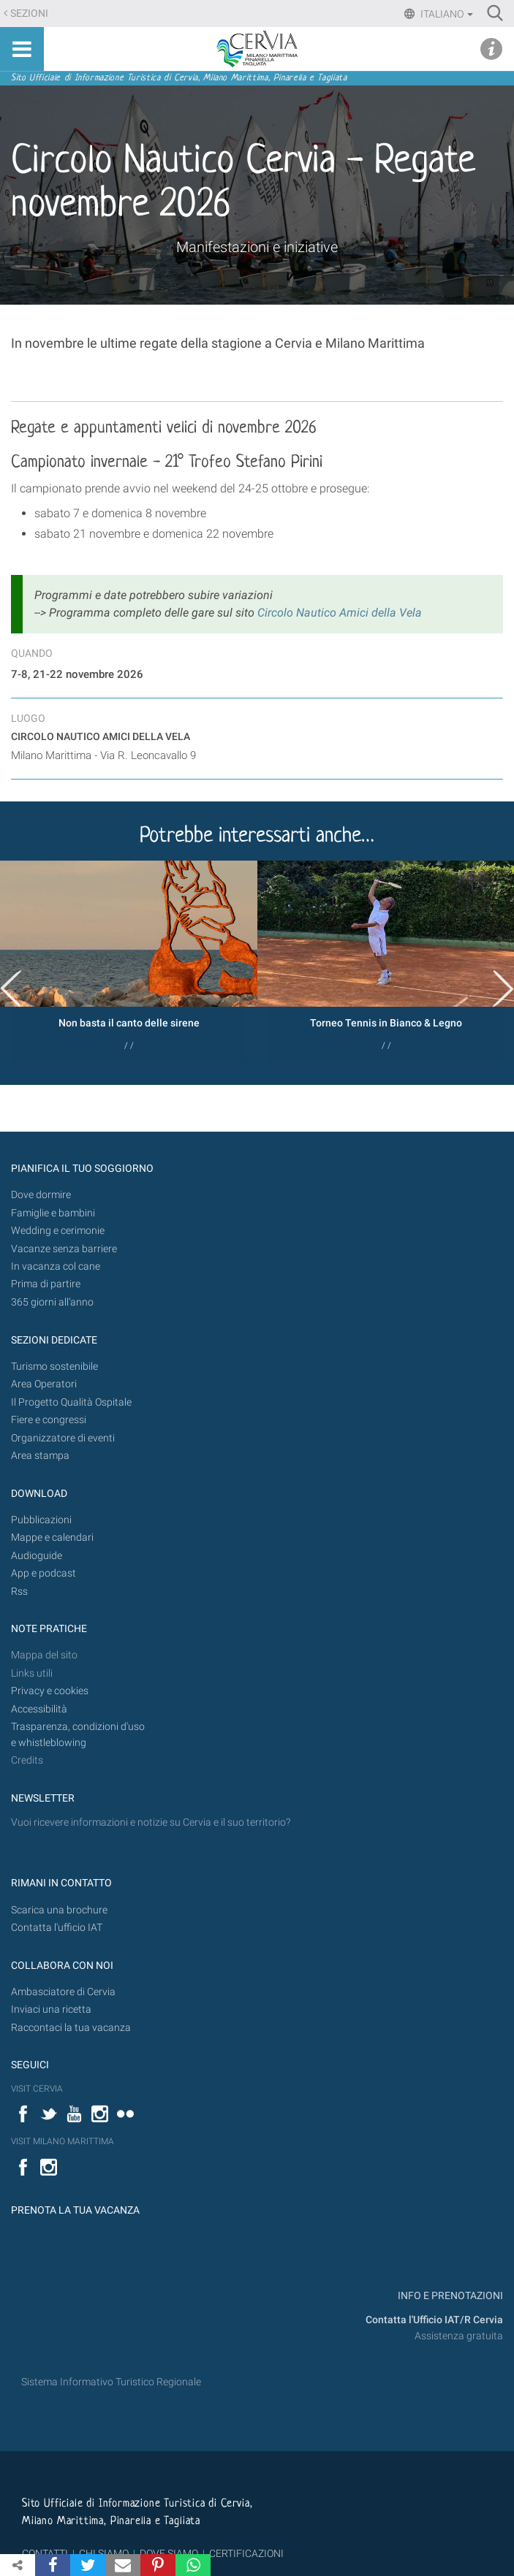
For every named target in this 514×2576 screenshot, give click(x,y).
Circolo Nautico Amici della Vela (339, 613)
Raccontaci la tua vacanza (71, 2027)
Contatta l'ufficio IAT (56, 1927)
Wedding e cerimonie (58, 1230)
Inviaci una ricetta (51, 2009)
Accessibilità (39, 1709)
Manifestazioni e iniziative (257, 247)
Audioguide (36, 1556)
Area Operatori (44, 1384)
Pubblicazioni (41, 1520)
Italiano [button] (445, 14)
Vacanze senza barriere (64, 1249)
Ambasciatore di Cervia (63, 1992)
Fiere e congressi (48, 1420)
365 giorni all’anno (52, 1302)
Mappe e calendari (52, 1537)
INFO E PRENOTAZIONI (449, 2296)
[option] (128, 961)
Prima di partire (45, 1284)
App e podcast (43, 1573)
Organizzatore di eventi (63, 1438)
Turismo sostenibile (54, 1366)
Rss (19, 1591)
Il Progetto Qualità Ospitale (71, 1402)
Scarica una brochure (59, 1910)
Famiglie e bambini (53, 1213)
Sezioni (29, 13)
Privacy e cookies (49, 1691)
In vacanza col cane (55, 1266)
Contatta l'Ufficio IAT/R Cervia (434, 2320)
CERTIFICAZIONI (246, 2553)
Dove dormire (41, 1195)
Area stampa (40, 1455)
